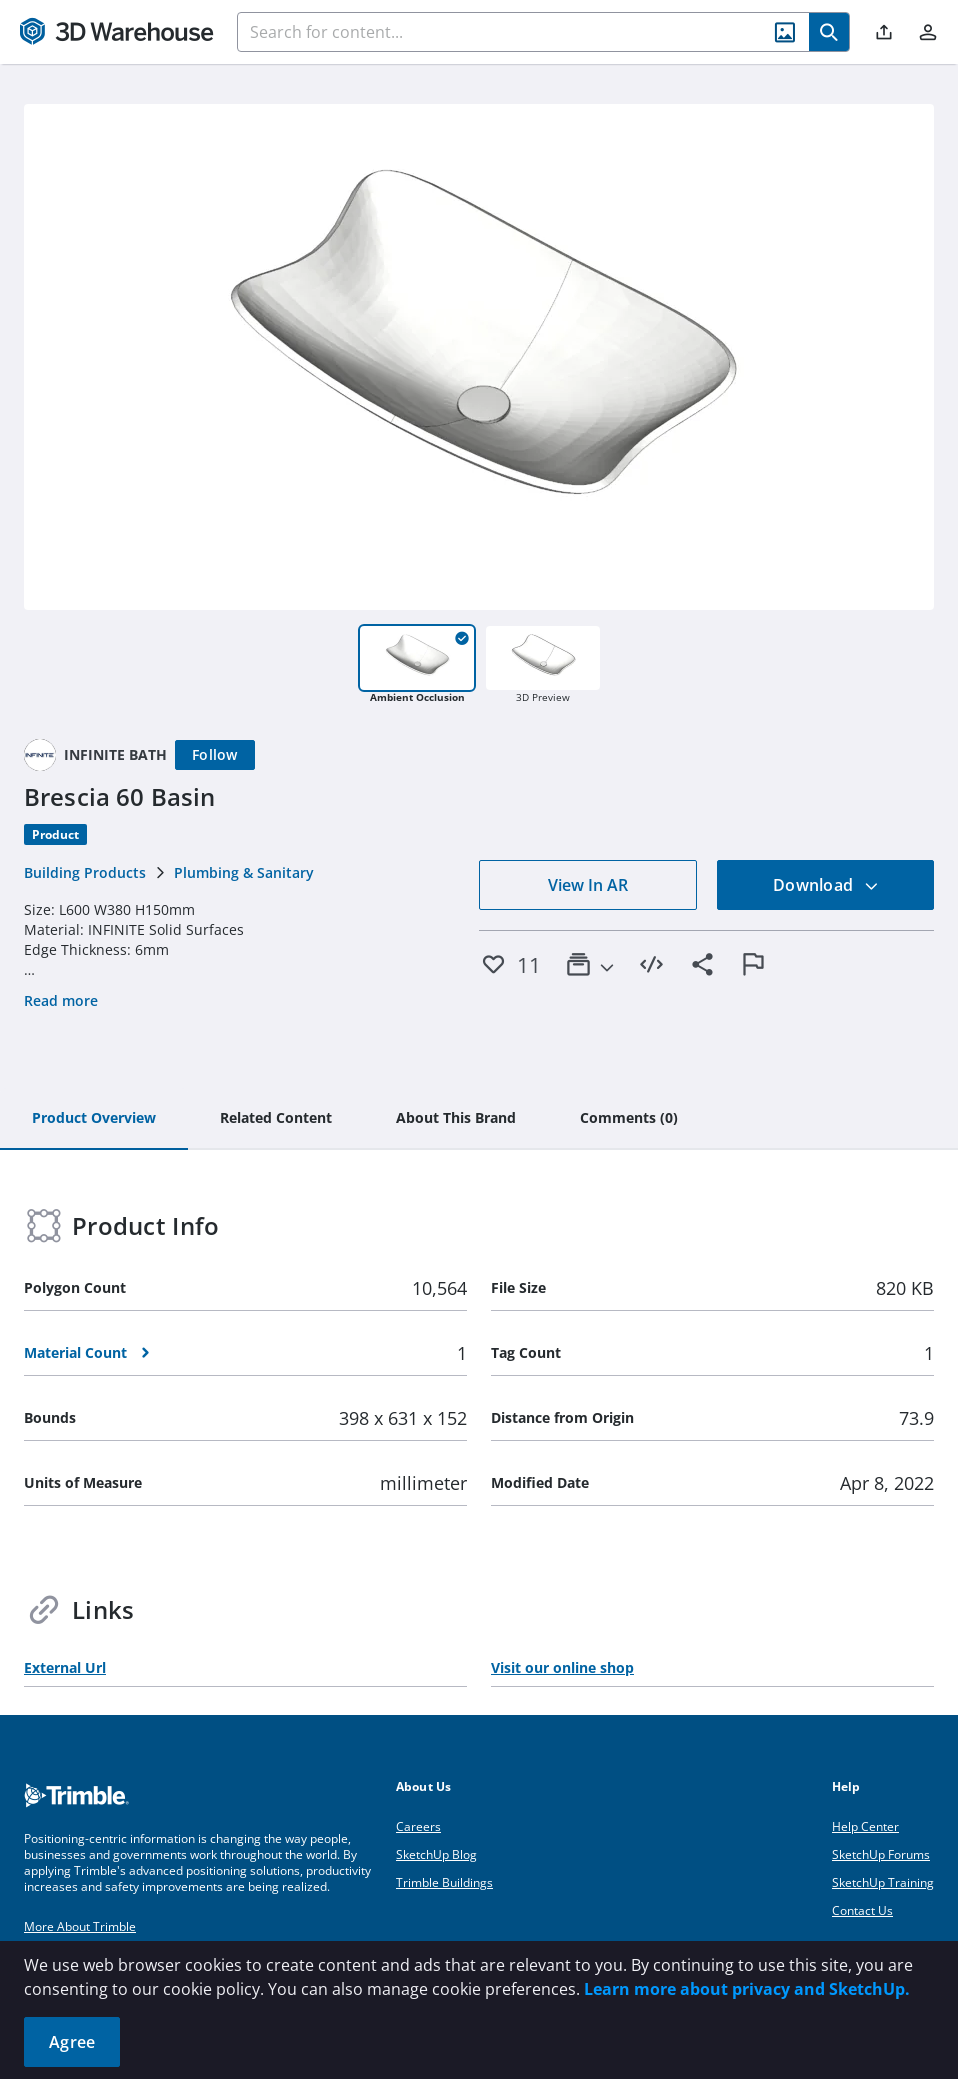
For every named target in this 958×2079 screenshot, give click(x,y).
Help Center (865, 1826)
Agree (72, 2042)
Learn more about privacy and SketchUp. (747, 1989)
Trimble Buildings (444, 1882)
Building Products (85, 872)
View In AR (588, 885)
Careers (418, 1826)
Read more (61, 1000)
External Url (65, 1667)
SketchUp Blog (436, 1854)
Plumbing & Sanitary (244, 872)
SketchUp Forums (881, 1854)
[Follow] (215, 755)
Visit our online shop (562, 1667)
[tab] (94, 1119)
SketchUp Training (883, 1882)
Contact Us (862, 1910)
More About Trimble (80, 1926)
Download (826, 885)
